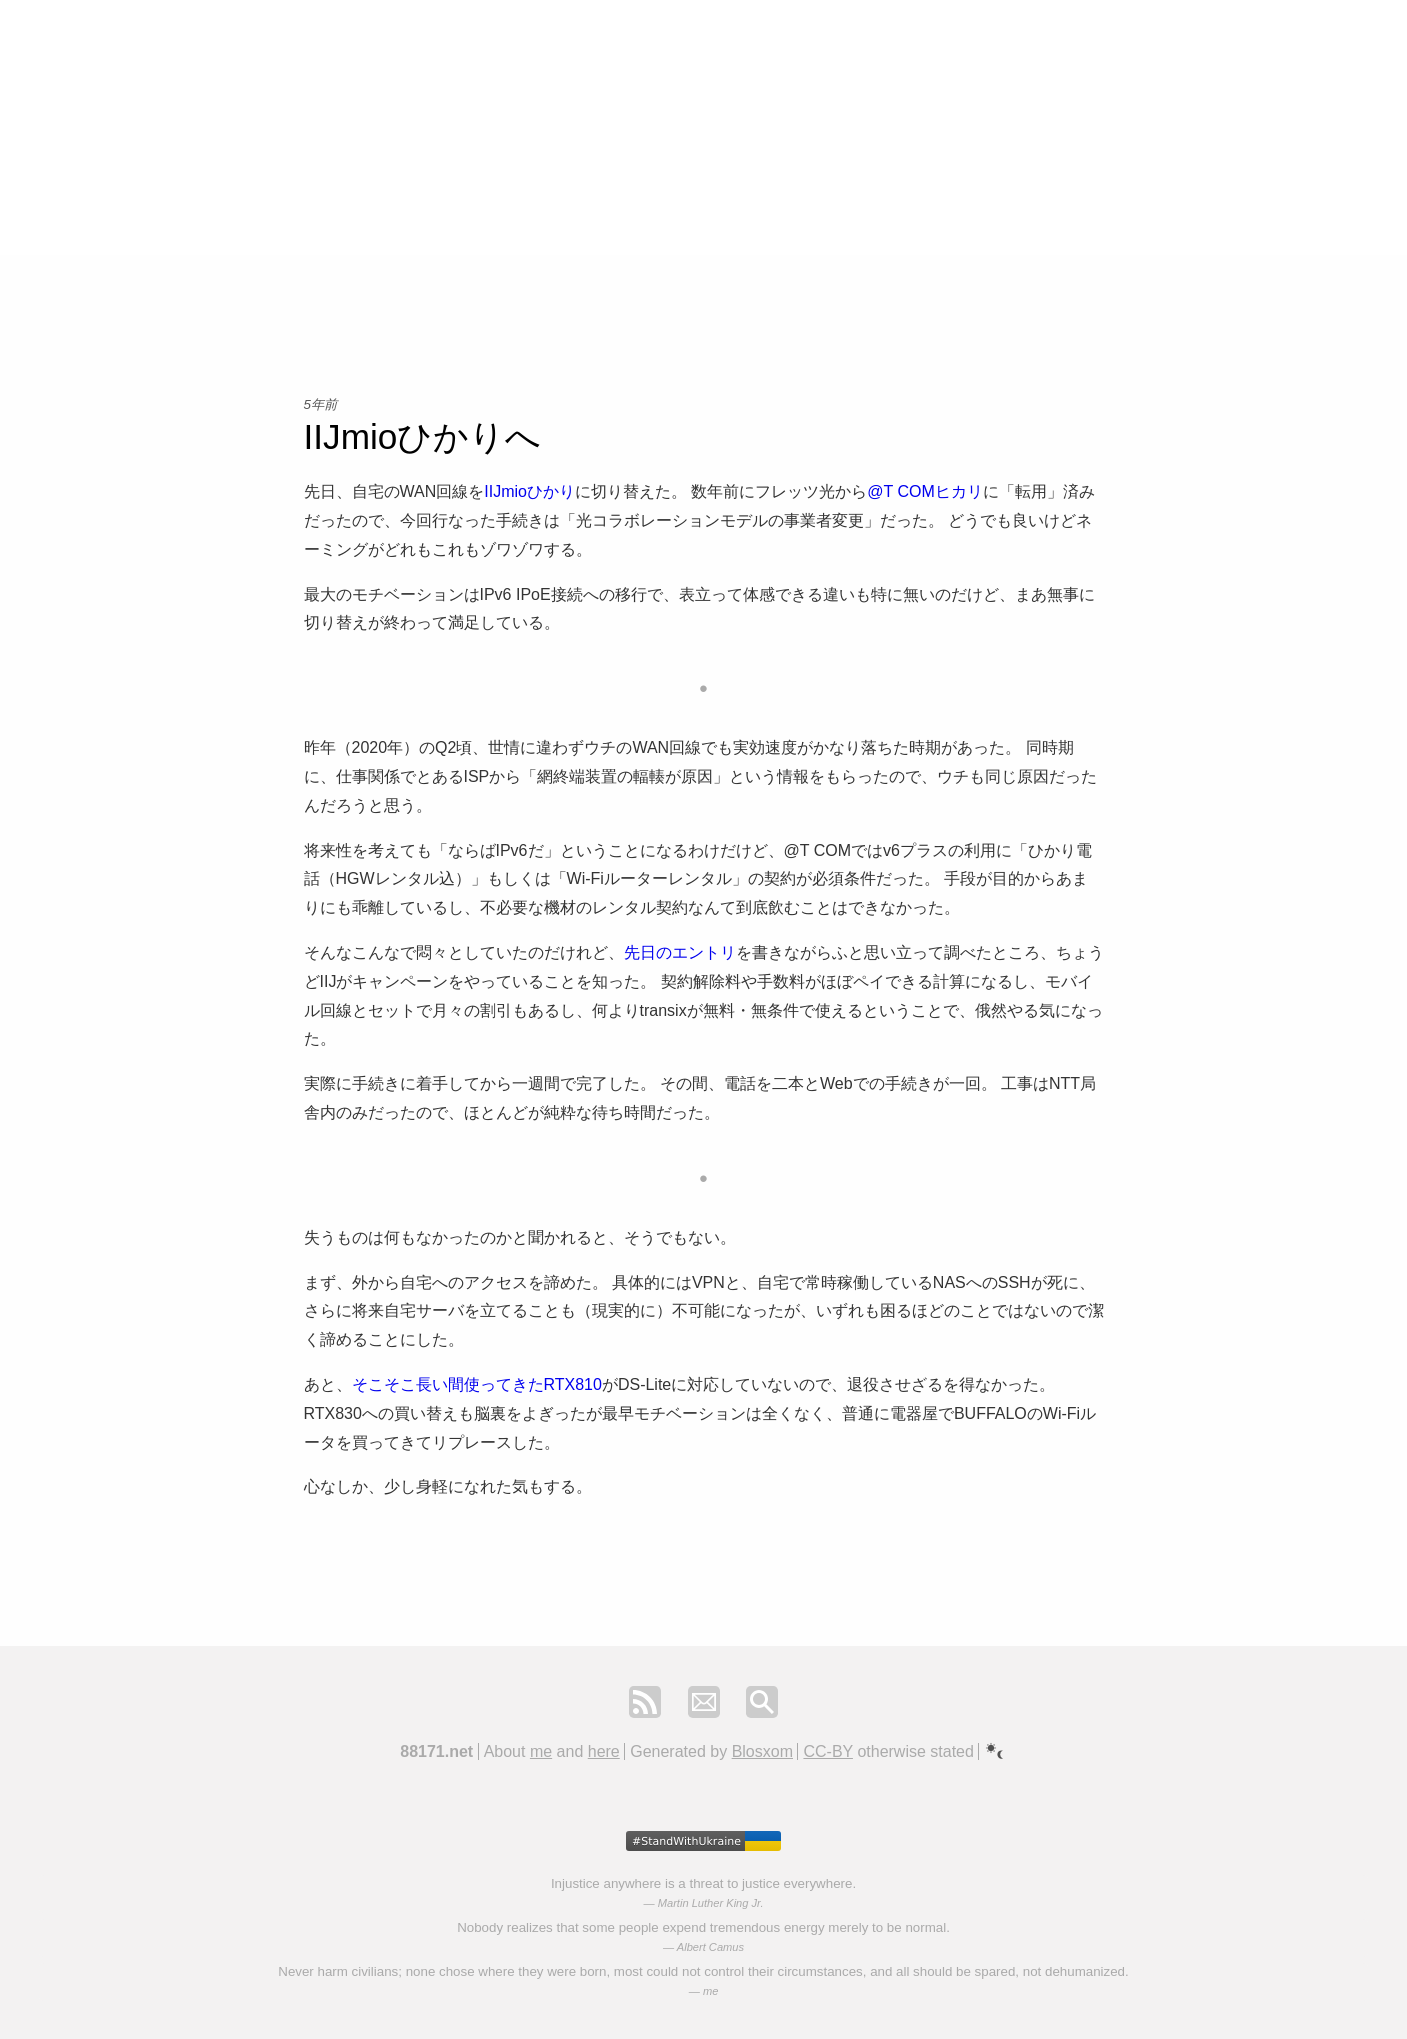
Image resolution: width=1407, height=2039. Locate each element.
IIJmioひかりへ (423, 436)
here (604, 1751)
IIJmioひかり (529, 491)
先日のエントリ (680, 952)
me (541, 1751)
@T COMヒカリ (925, 491)
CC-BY (828, 1751)
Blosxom (762, 1751)
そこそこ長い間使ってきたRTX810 (477, 1384)
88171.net (436, 1751)
